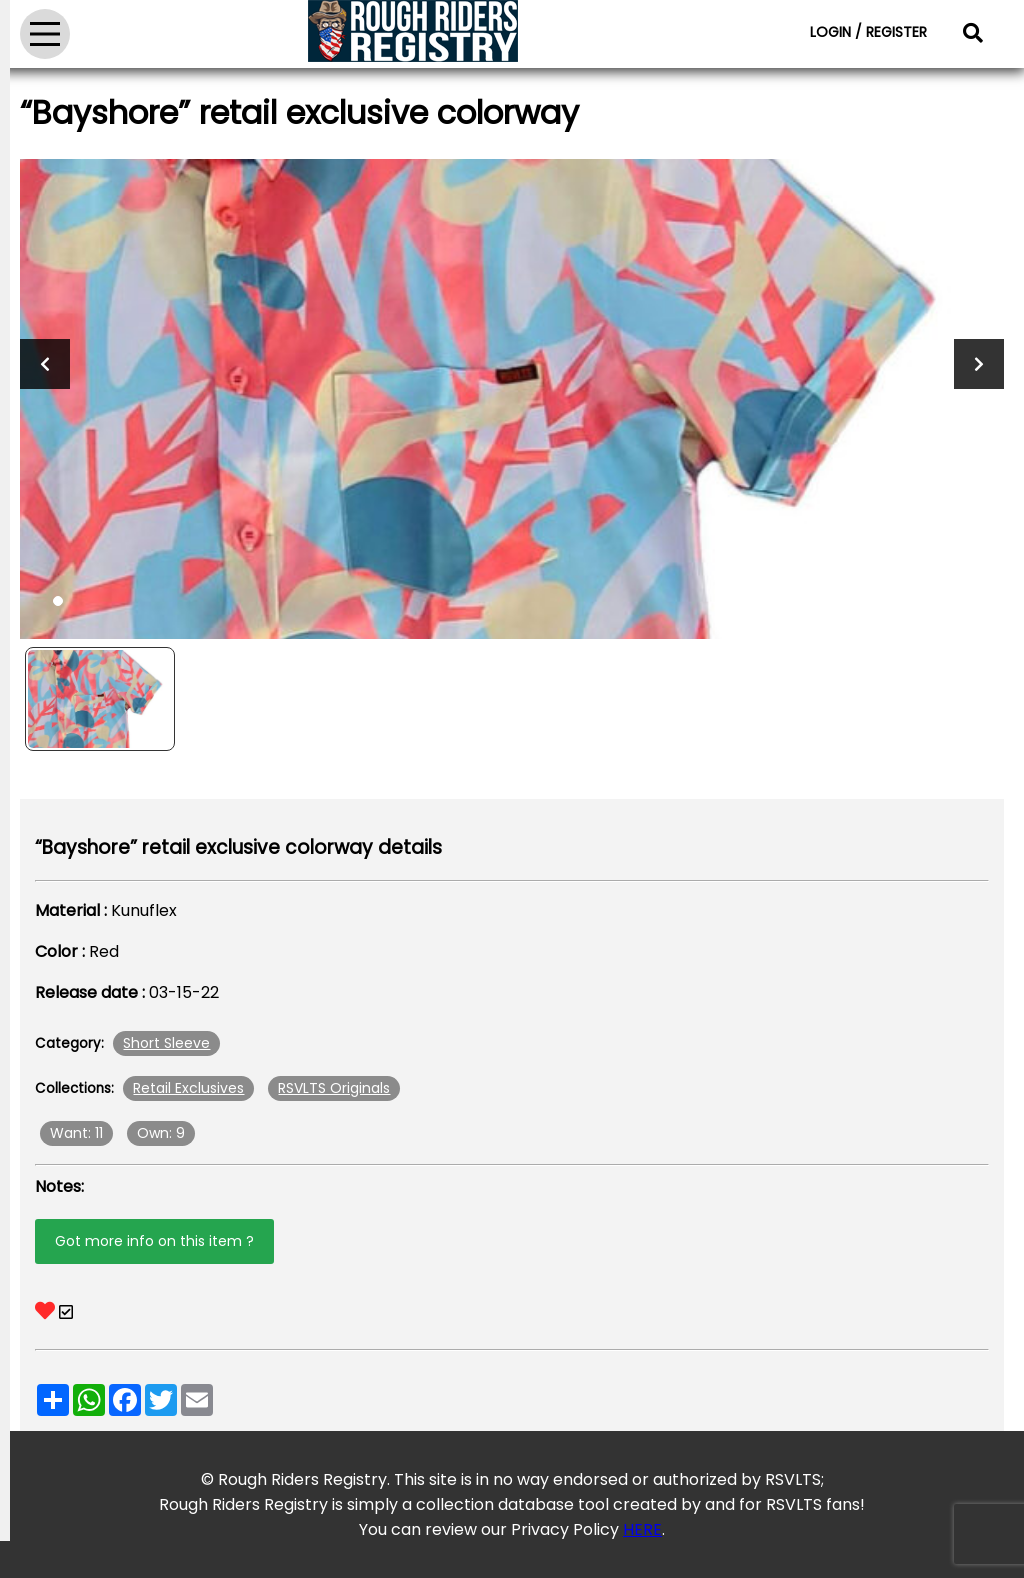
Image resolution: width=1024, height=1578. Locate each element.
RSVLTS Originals (334, 1088)
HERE (642, 1529)
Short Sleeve (166, 1043)
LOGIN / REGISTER (868, 32)
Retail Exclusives (188, 1088)
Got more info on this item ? (154, 1241)
